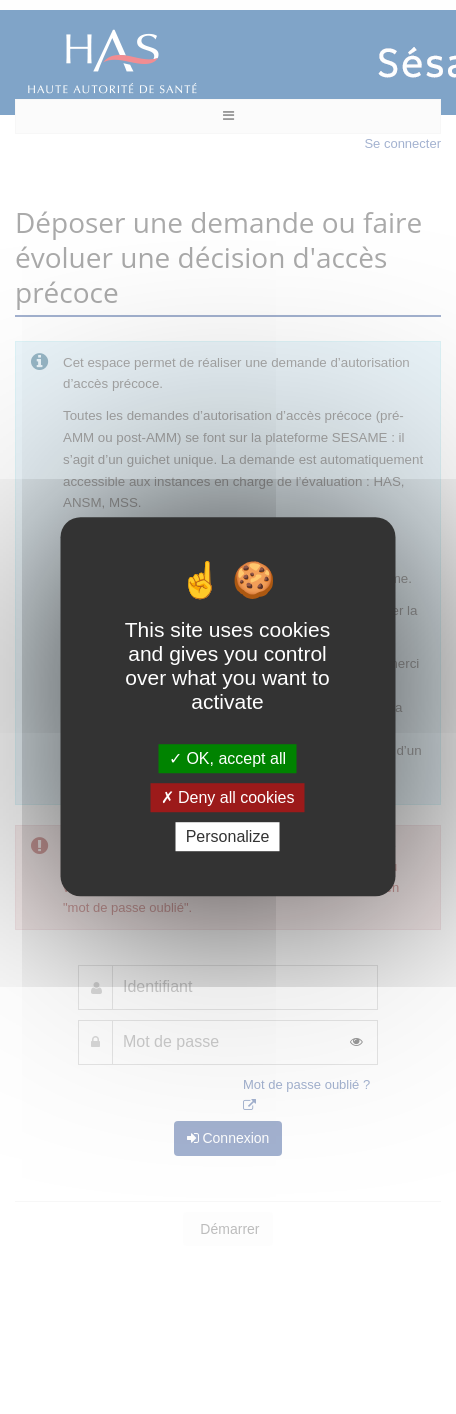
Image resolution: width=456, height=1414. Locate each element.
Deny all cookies (228, 797)
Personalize (228, 837)
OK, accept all (227, 758)
